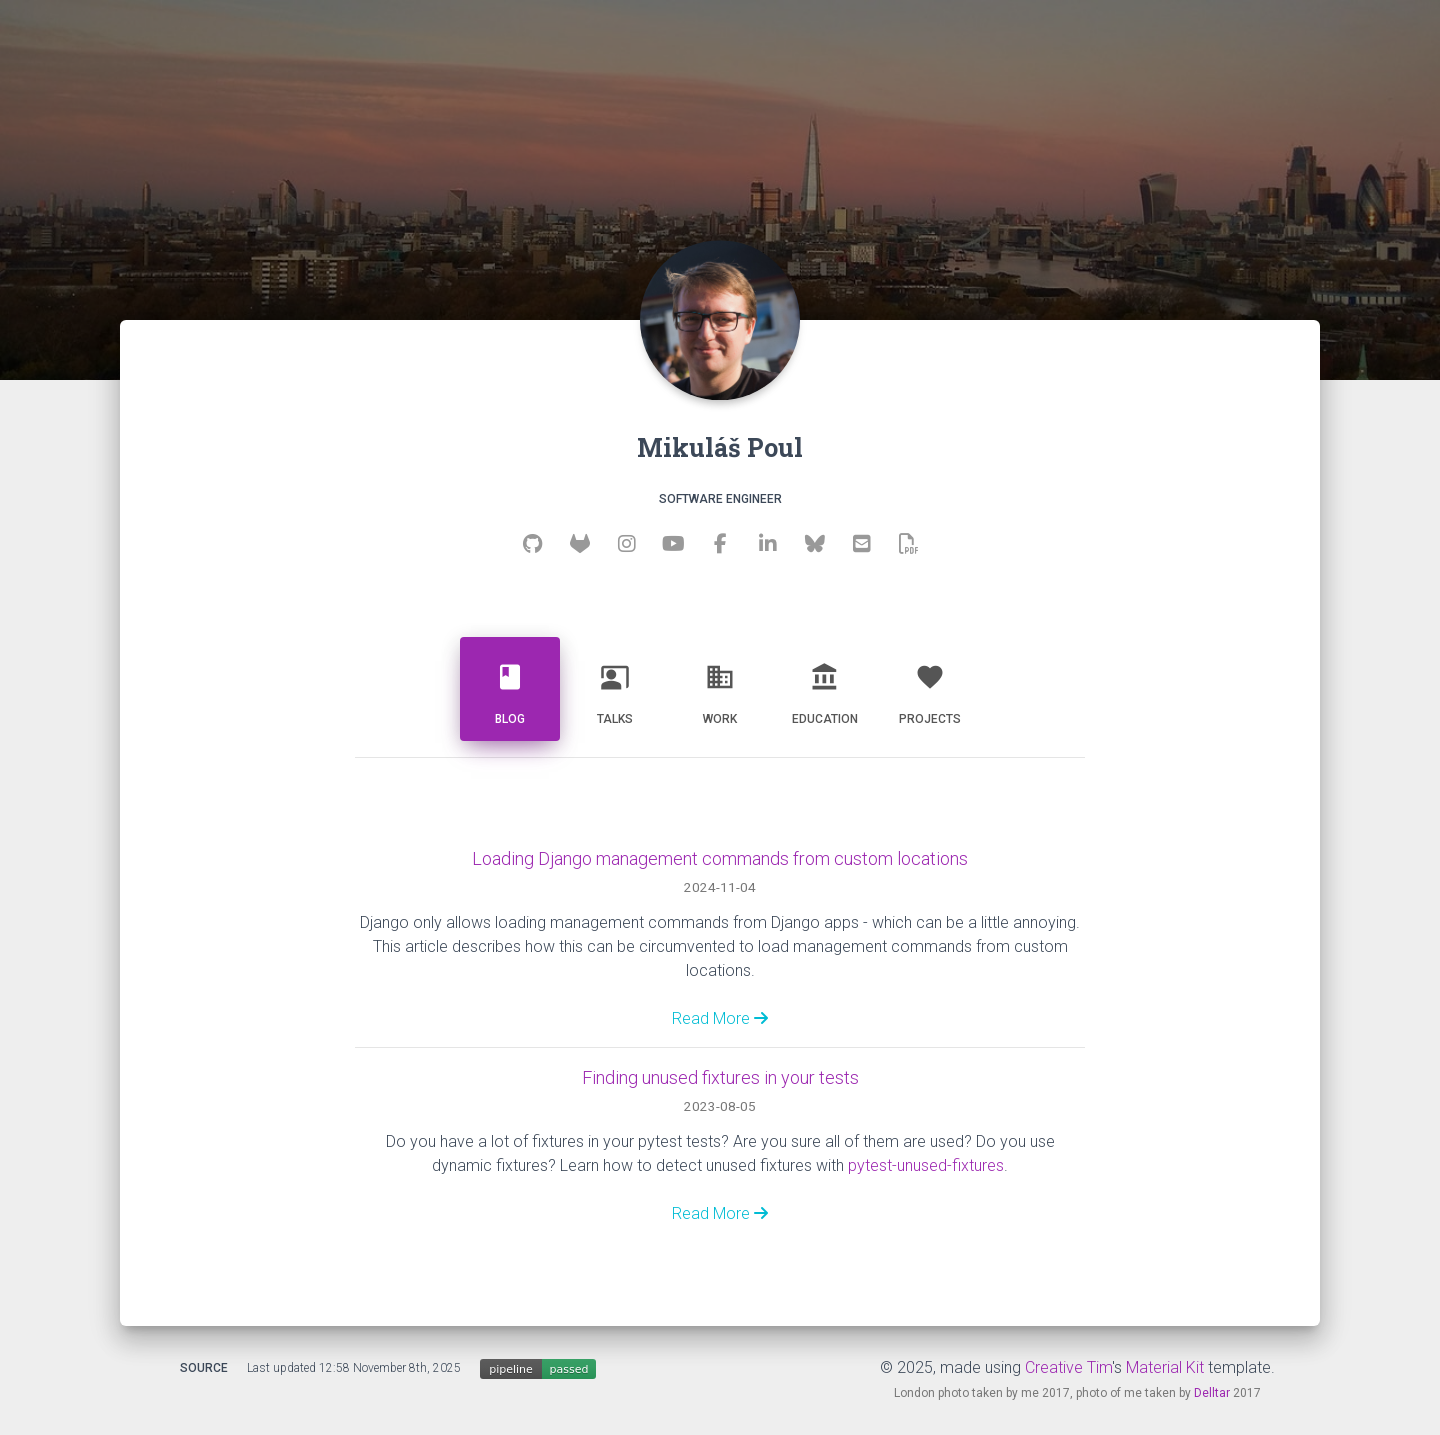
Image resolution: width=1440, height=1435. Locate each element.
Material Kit (1165, 1367)
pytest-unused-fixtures (926, 1165)
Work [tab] (720, 686)
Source (204, 1368)
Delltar (1212, 1393)
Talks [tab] (615, 686)
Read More (720, 1018)
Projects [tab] (930, 686)
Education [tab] (825, 686)
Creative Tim (1068, 1367)
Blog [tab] (510, 686)
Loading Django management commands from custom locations (720, 858)
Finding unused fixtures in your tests (720, 1077)
